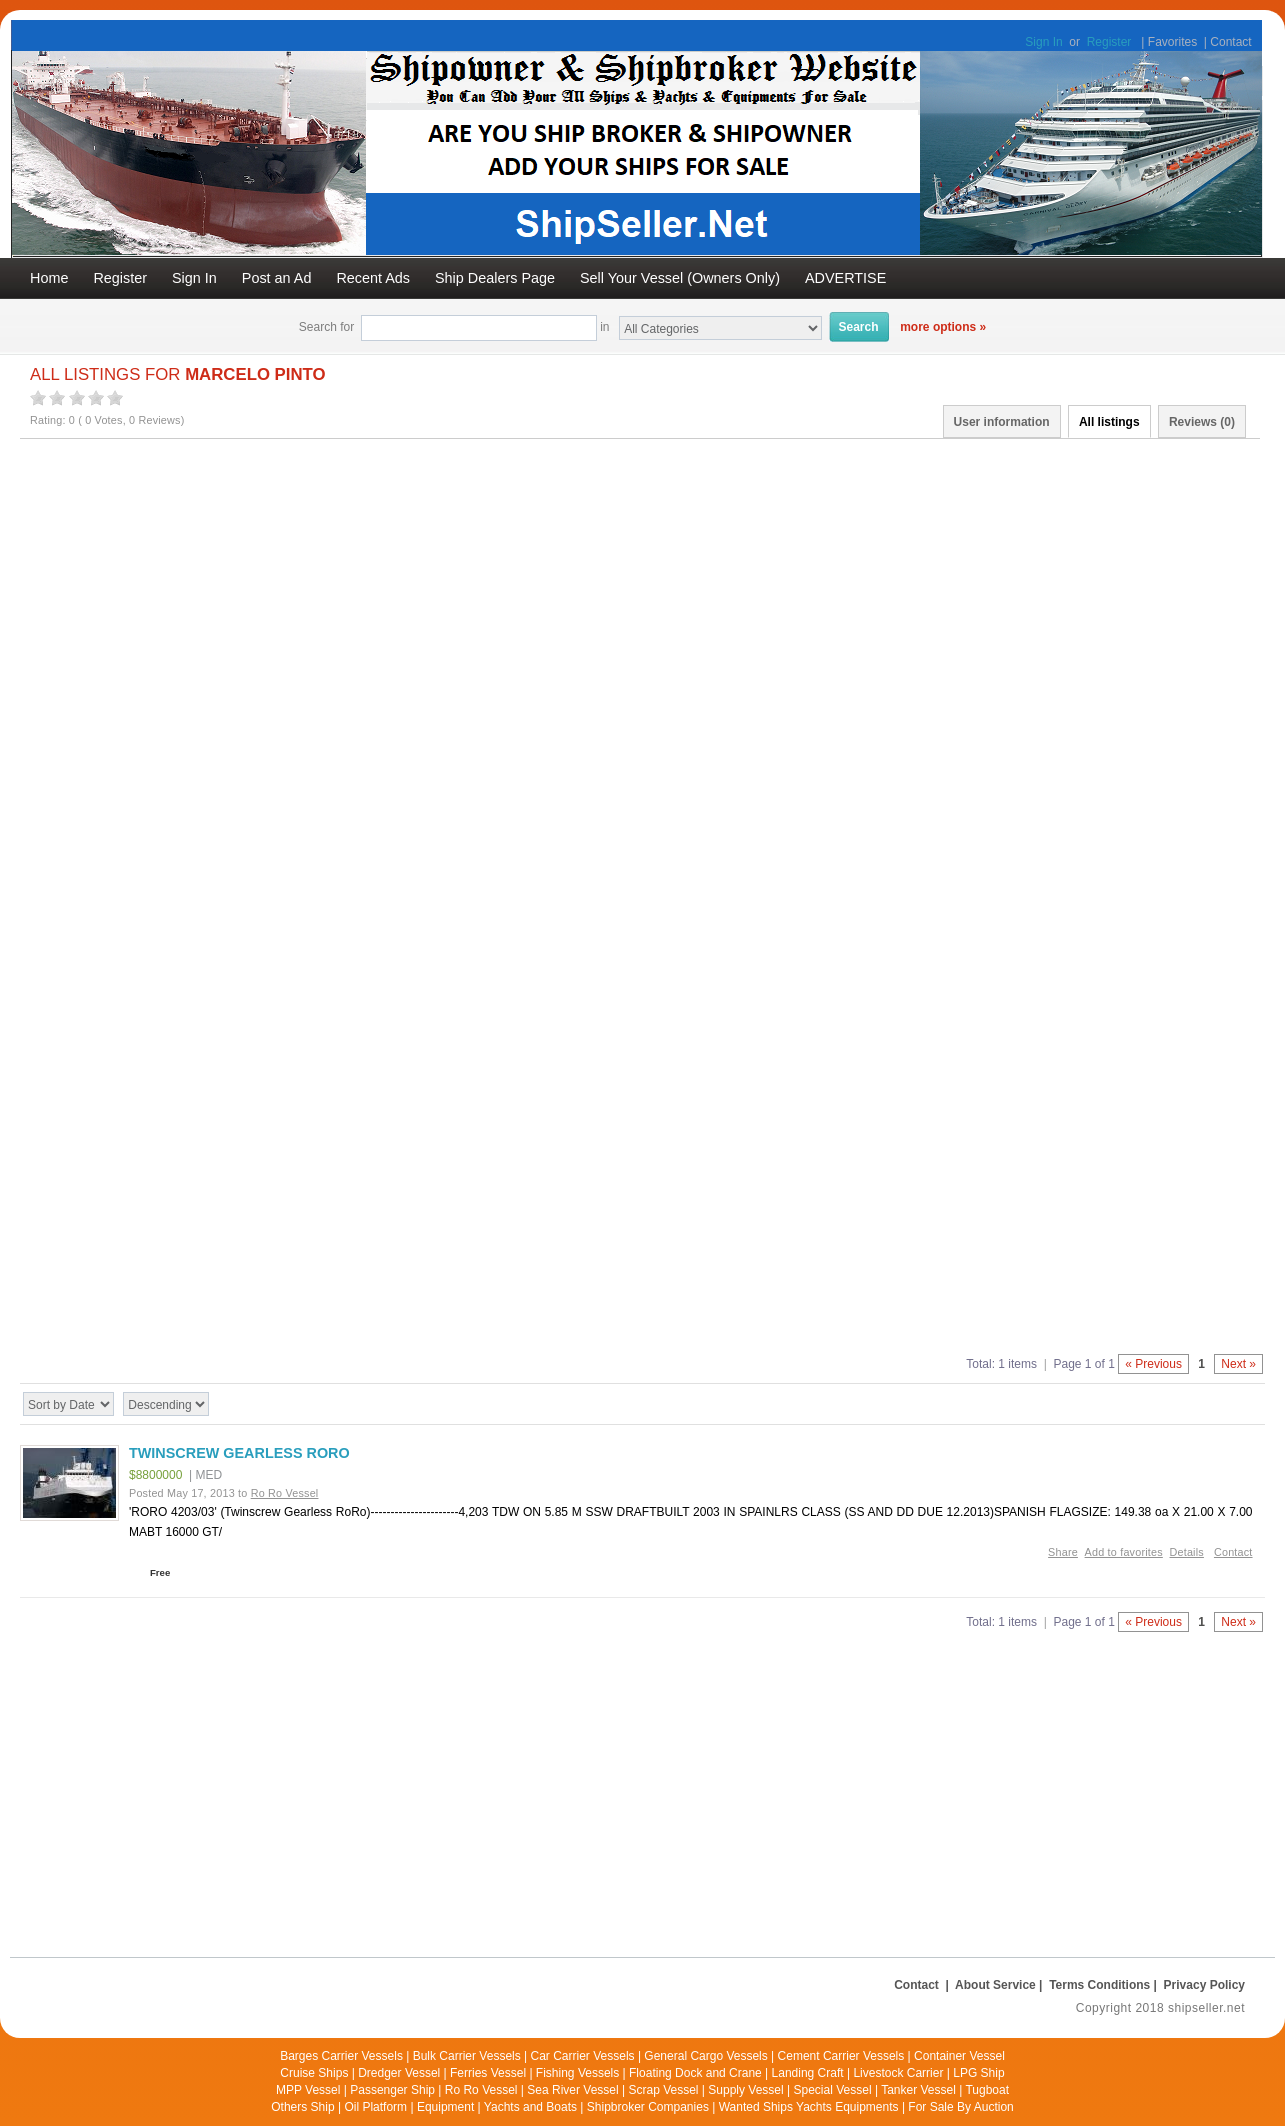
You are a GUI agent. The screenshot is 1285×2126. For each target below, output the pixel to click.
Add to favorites (1124, 1552)
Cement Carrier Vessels (841, 2056)
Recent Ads (373, 278)
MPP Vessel (308, 2090)
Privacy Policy (1204, 1985)
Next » (1238, 1364)
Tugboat (987, 2090)
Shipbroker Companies (648, 2107)
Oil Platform (375, 2107)
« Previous (1153, 1364)
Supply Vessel (745, 2090)
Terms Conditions (1099, 1985)
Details (1187, 1552)
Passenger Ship (392, 2090)
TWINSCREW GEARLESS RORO (239, 1453)
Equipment (445, 2107)
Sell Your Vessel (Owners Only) (680, 278)
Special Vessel (833, 2090)
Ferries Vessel (488, 2073)
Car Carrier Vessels (583, 2056)
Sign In (1043, 42)
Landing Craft (808, 2073)
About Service (995, 1985)
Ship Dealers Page (495, 278)
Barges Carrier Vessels (341, 2056)
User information (1002, 422)
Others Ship (302, 2107)
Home (49, 278)
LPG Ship (978, 2073)
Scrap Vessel (663, 2090)
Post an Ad (277, 278)
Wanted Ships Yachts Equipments (809, 2107)
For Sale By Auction (960, 2107)
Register (1109, 42)
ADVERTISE (845, 278)
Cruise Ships (314, 2073)
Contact (1230, 42)
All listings (1109, 422)
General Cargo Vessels (705, 2056)
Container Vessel (959, 2056)
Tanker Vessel (918, 2090)
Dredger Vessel (399, 2073)
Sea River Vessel (572, 2090)
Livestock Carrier (898, 2073)
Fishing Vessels (577, 2073)
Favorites (1172, 42)
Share (1063, 1552)
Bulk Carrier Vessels (467, 2056)
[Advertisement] (610, 607)
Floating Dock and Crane (695, 2073)
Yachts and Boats (530, 2107)
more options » (943, 327)
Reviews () (1202, 422)
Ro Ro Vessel (481, 2090)
